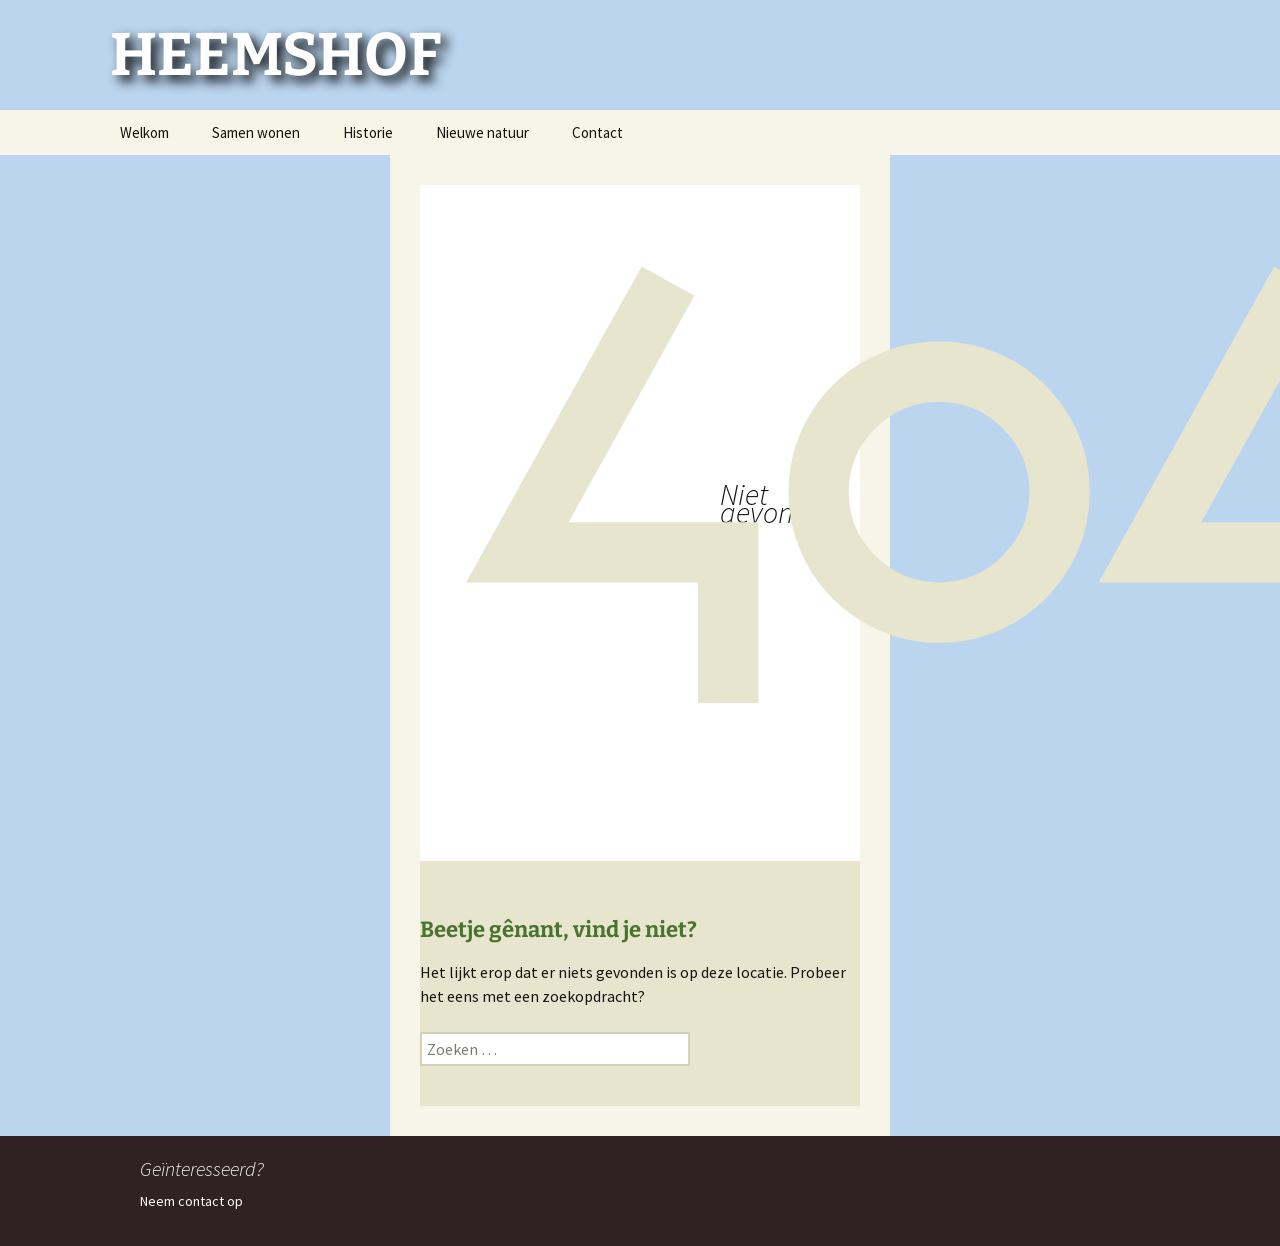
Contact (597, 132)
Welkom (144, 132)
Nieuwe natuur (482, 132)
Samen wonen (256, 132)
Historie (368, 132)
